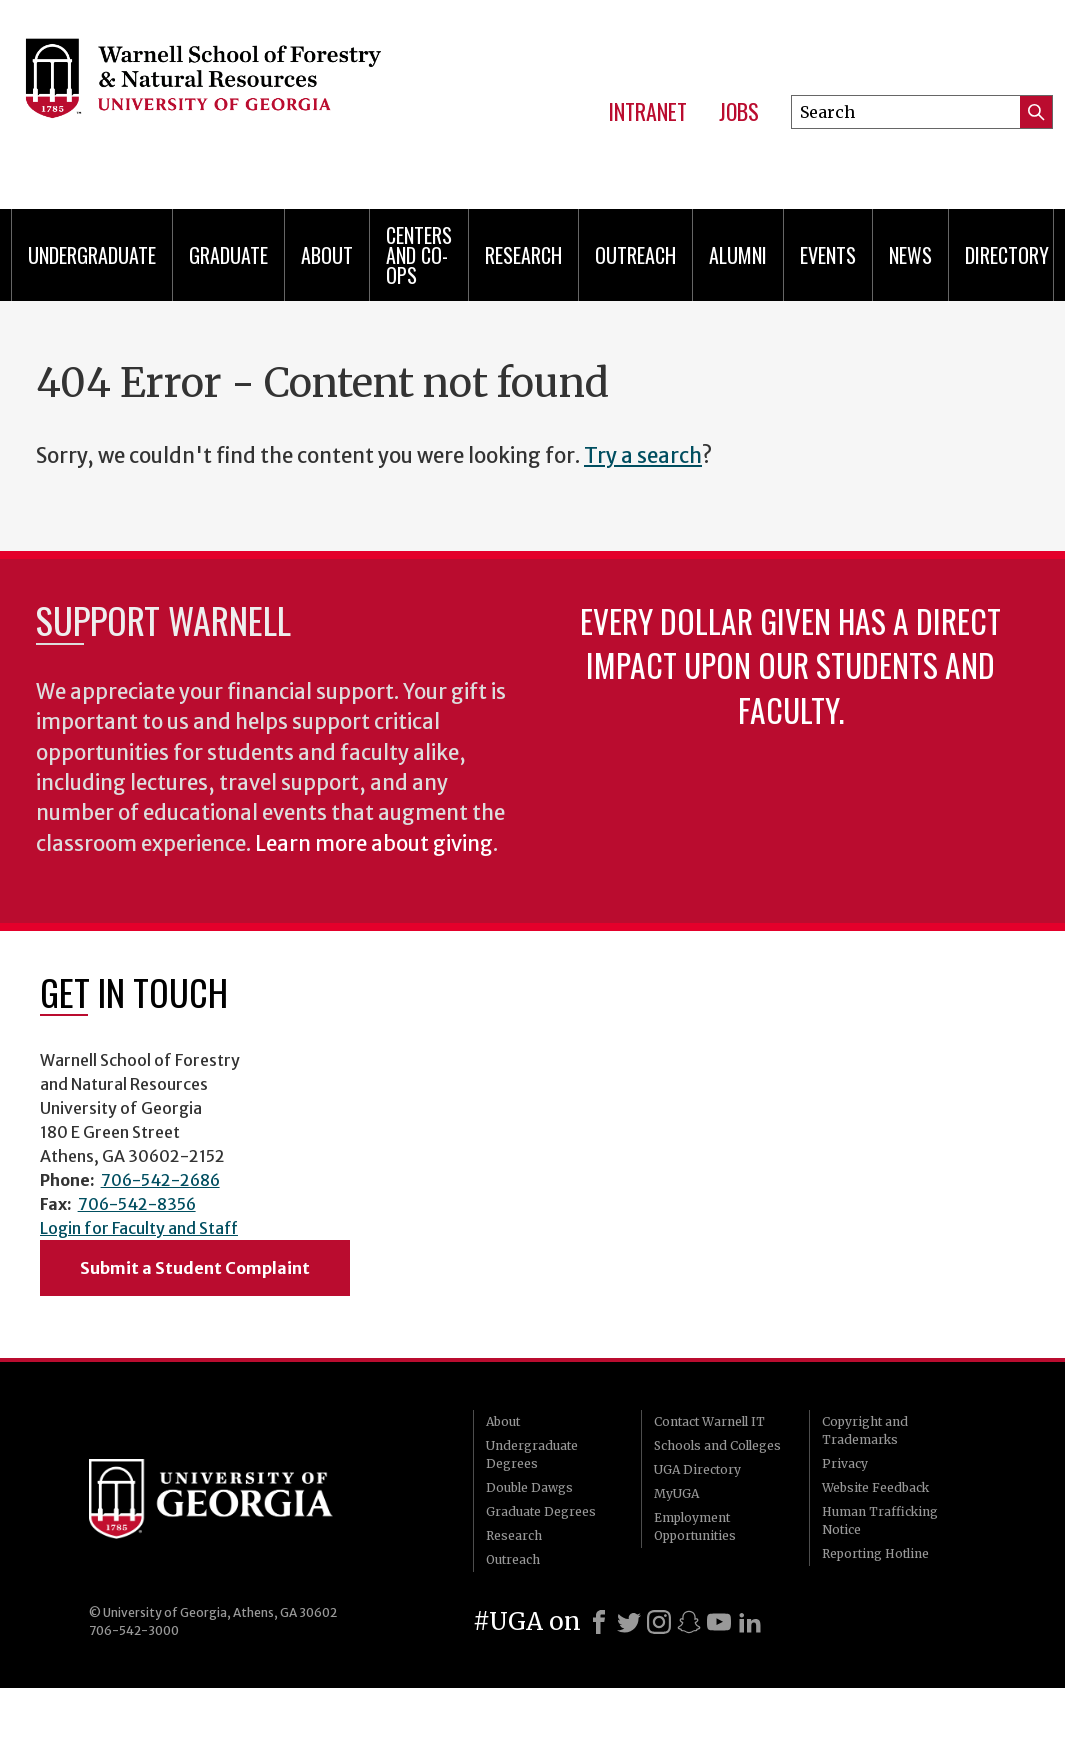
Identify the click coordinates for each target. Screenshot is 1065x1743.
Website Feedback (875, 1487)
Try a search (643, 456)
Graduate (228, 255)
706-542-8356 (137, 1204)
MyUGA (676, 1493)
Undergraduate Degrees (532, 1454)
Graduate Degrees (541, 1511)
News (910, 255)
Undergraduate (92, 255)
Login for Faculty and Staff (139, 1228)
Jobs (739, 112)
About (327, 255)
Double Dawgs (529, 1487)
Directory (1007, 255)
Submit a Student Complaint (195, 1268)
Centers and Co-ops (419, 255)
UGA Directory (697, 1469)
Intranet (647, 112)
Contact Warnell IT (709, 1421)
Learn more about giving (374, 844)
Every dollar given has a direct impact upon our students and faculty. (790, 664)
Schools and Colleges (717, 1445)
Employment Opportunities (695, 1526)
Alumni (738, 255)
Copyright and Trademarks (865, 1430)
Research (523, 255)
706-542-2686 (160, 1180)
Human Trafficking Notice (880, 1520)
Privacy (845, 1463)
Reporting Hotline (875, 1553)
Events (828, 255)
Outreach (635, 255)
